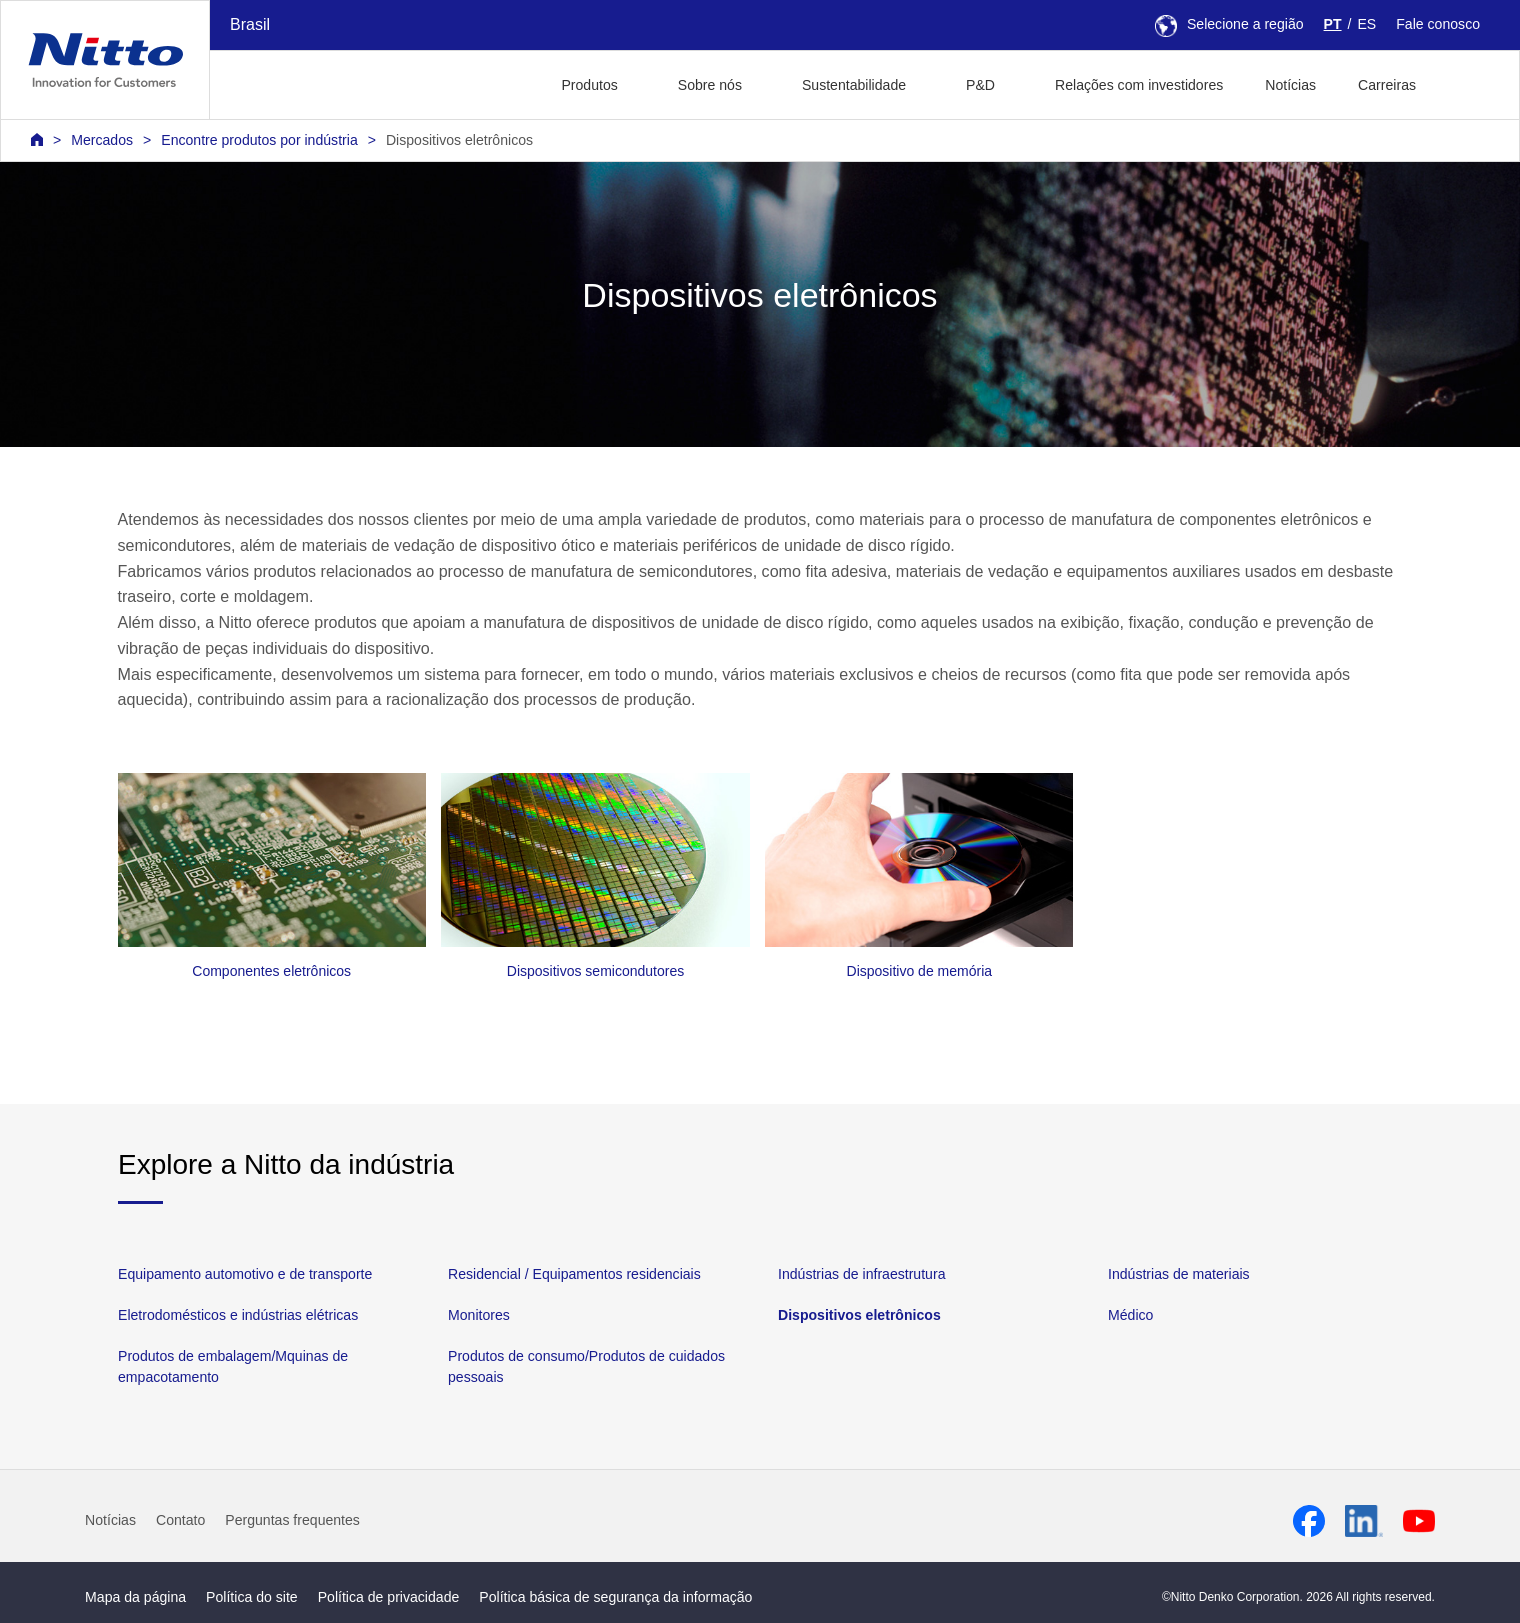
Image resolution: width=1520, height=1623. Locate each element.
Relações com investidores (1139, 85)
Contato (180, 1520)
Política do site (252, 1597)
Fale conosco (1438, 24)
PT (1333, 24)
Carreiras (1387, 85)
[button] (1468, 82)
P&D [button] (980, 85)
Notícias (1290, 85)
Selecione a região (1229, 24)
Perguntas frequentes (292, 1520)
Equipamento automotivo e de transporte (245, 1274)
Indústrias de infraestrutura (861, 1274)
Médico (1130, 1315)
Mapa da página (135, 1597)
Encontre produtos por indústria (259, 140)
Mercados (102, 140)
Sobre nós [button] (710, 85)
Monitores (479, 1315)
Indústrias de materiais (1179, 1274)
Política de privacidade (389, 1597)
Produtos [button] (589, 85)
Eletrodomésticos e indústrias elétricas (238, 1315)
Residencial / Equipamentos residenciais (574, 1274)
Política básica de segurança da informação (615, 1597)
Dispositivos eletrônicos (459, 140)
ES (1366, 24)
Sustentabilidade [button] (854, 85)
